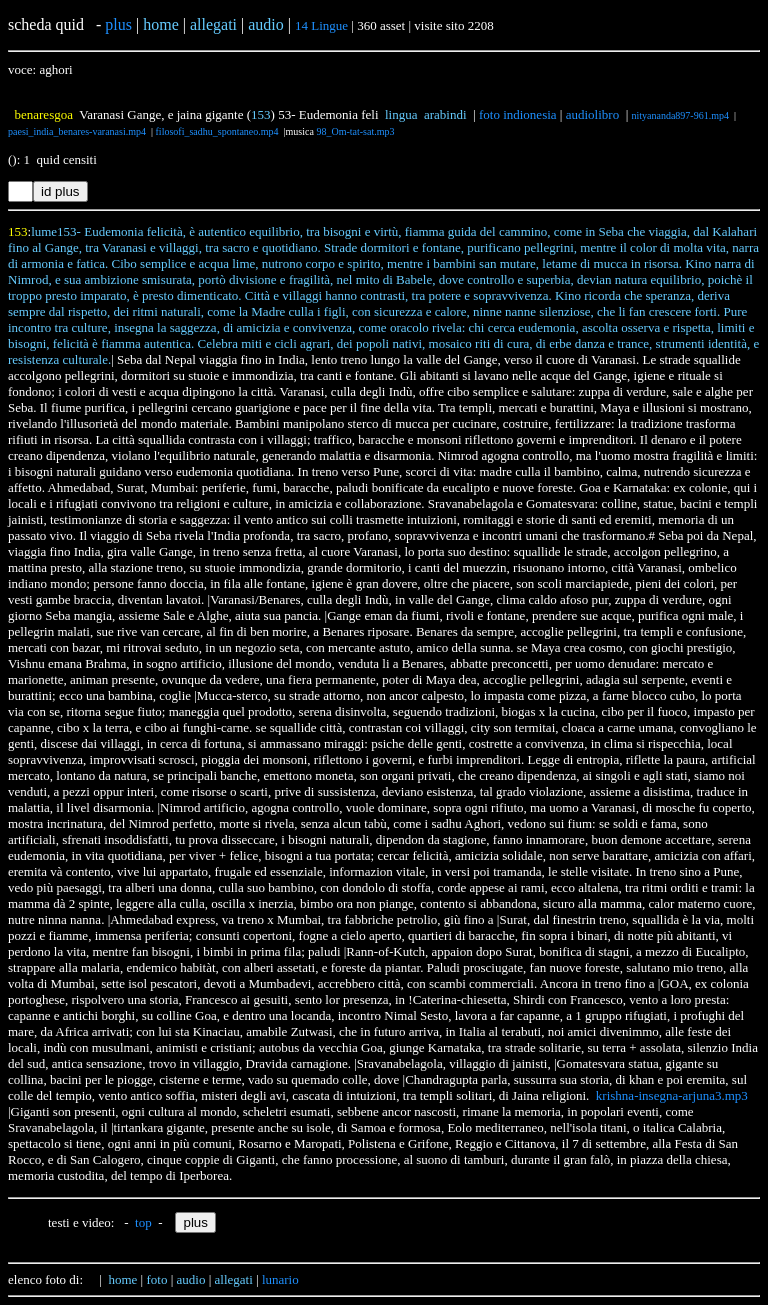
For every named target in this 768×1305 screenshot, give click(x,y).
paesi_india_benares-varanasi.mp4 (77, 131)
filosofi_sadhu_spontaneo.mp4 (217, 131)
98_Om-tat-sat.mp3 (355, 131)
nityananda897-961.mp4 (680, 115)
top (143, 1222)
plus (118, 24)
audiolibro (592, 114)
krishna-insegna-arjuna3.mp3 (672, 1095)
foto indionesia (518, 114)
